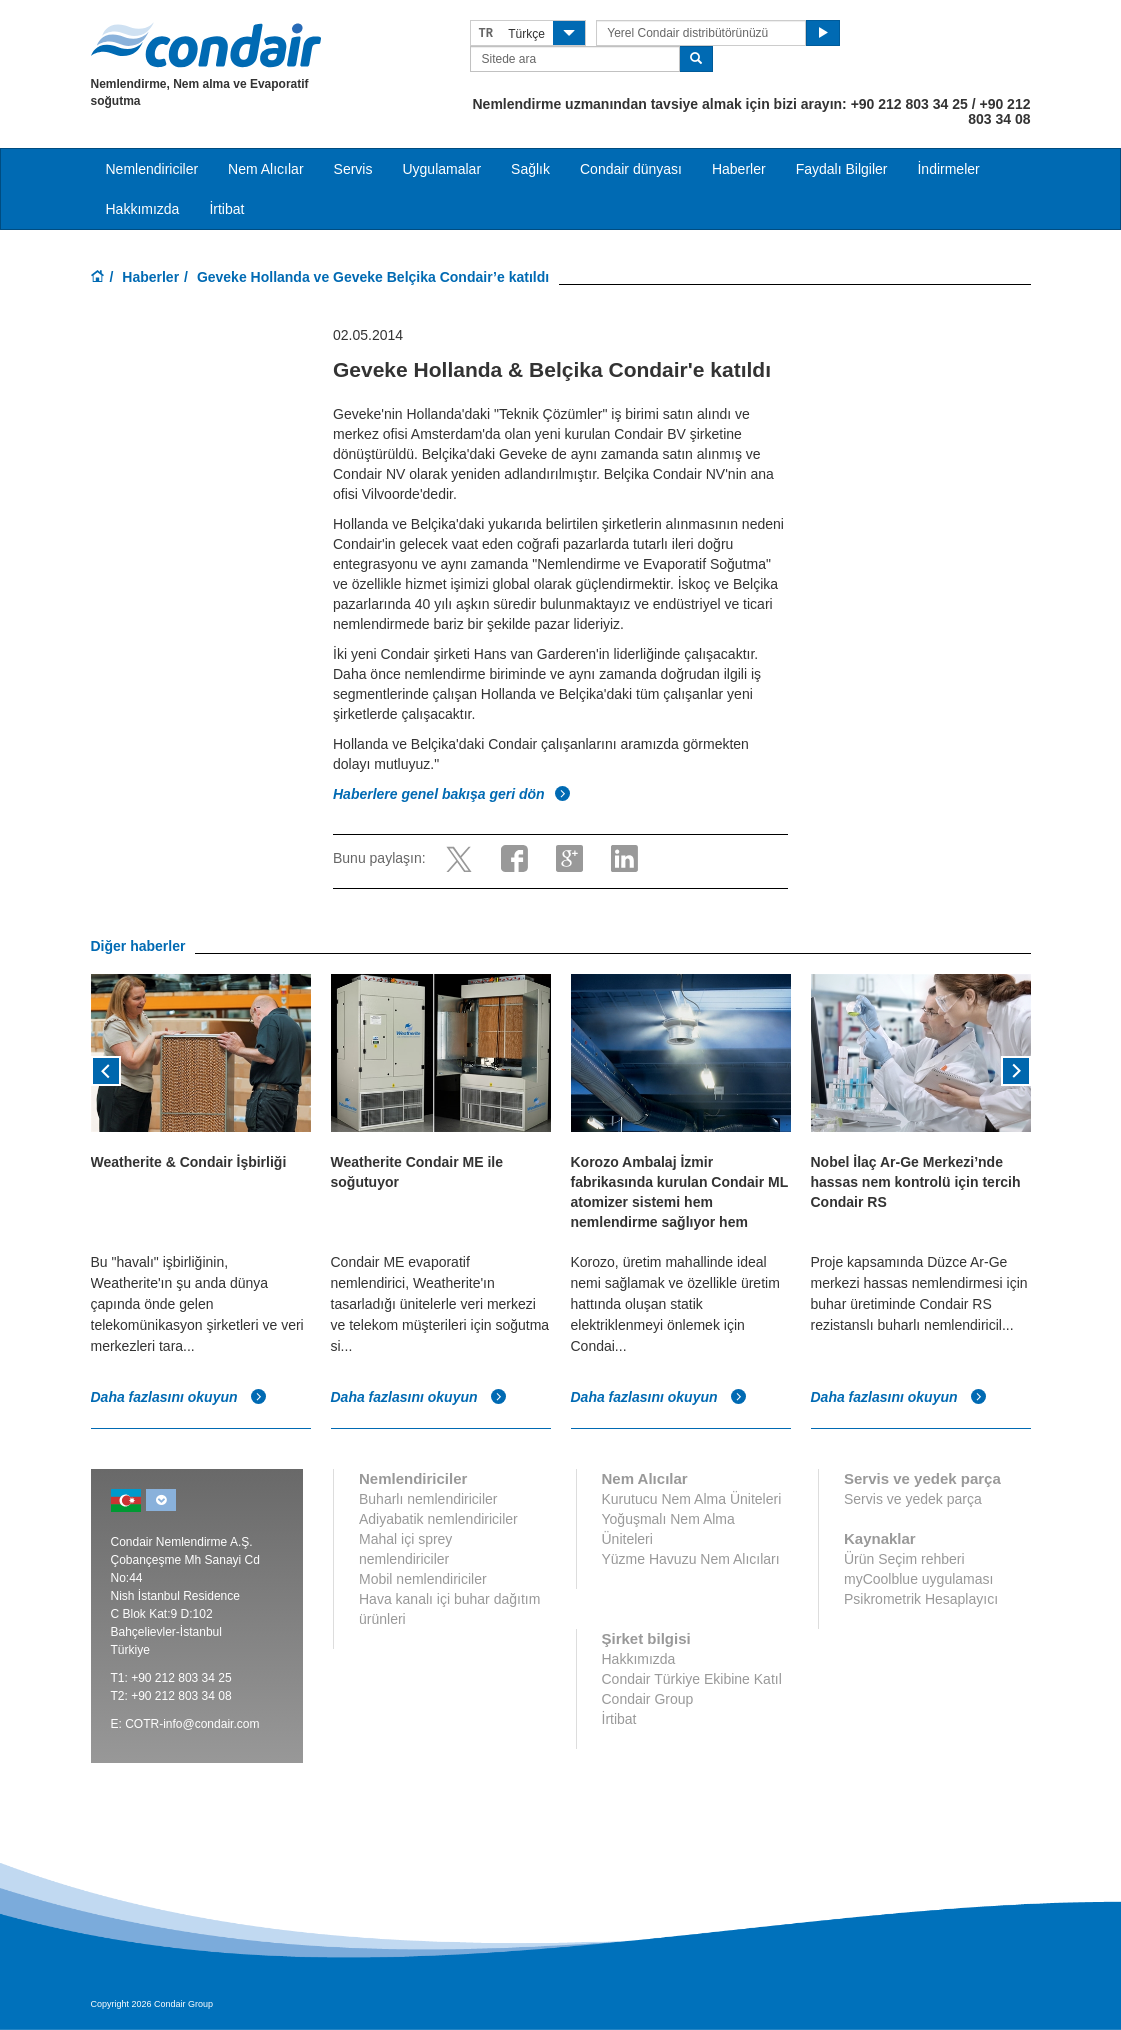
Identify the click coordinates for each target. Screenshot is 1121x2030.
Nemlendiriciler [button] (152, 169)
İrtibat (226, 209)
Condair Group (648, 1699)
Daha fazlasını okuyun (179, 1397)
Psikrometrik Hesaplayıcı (921, 1599)
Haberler (739, 169)
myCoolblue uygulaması (918, 1579)
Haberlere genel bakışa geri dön (452, 794)
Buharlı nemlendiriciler (428, 1499)
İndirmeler (948, 169)
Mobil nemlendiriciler (423, 1579)
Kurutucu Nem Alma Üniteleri (692, 1499)
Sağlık (530, 169)
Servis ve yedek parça (913, 1499)
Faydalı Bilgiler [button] (842, 169)
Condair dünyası (631, 169)
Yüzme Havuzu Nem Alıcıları (691, 1559)
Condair (206, 45)
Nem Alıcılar (265, 169)
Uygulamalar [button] (441, 169)
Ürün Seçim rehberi (904, 1559)
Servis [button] (353, 169)
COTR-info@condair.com (192, 1724)
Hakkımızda (143, 209)
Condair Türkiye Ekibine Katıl (692, 1679)
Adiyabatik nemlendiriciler (438, 1519)
